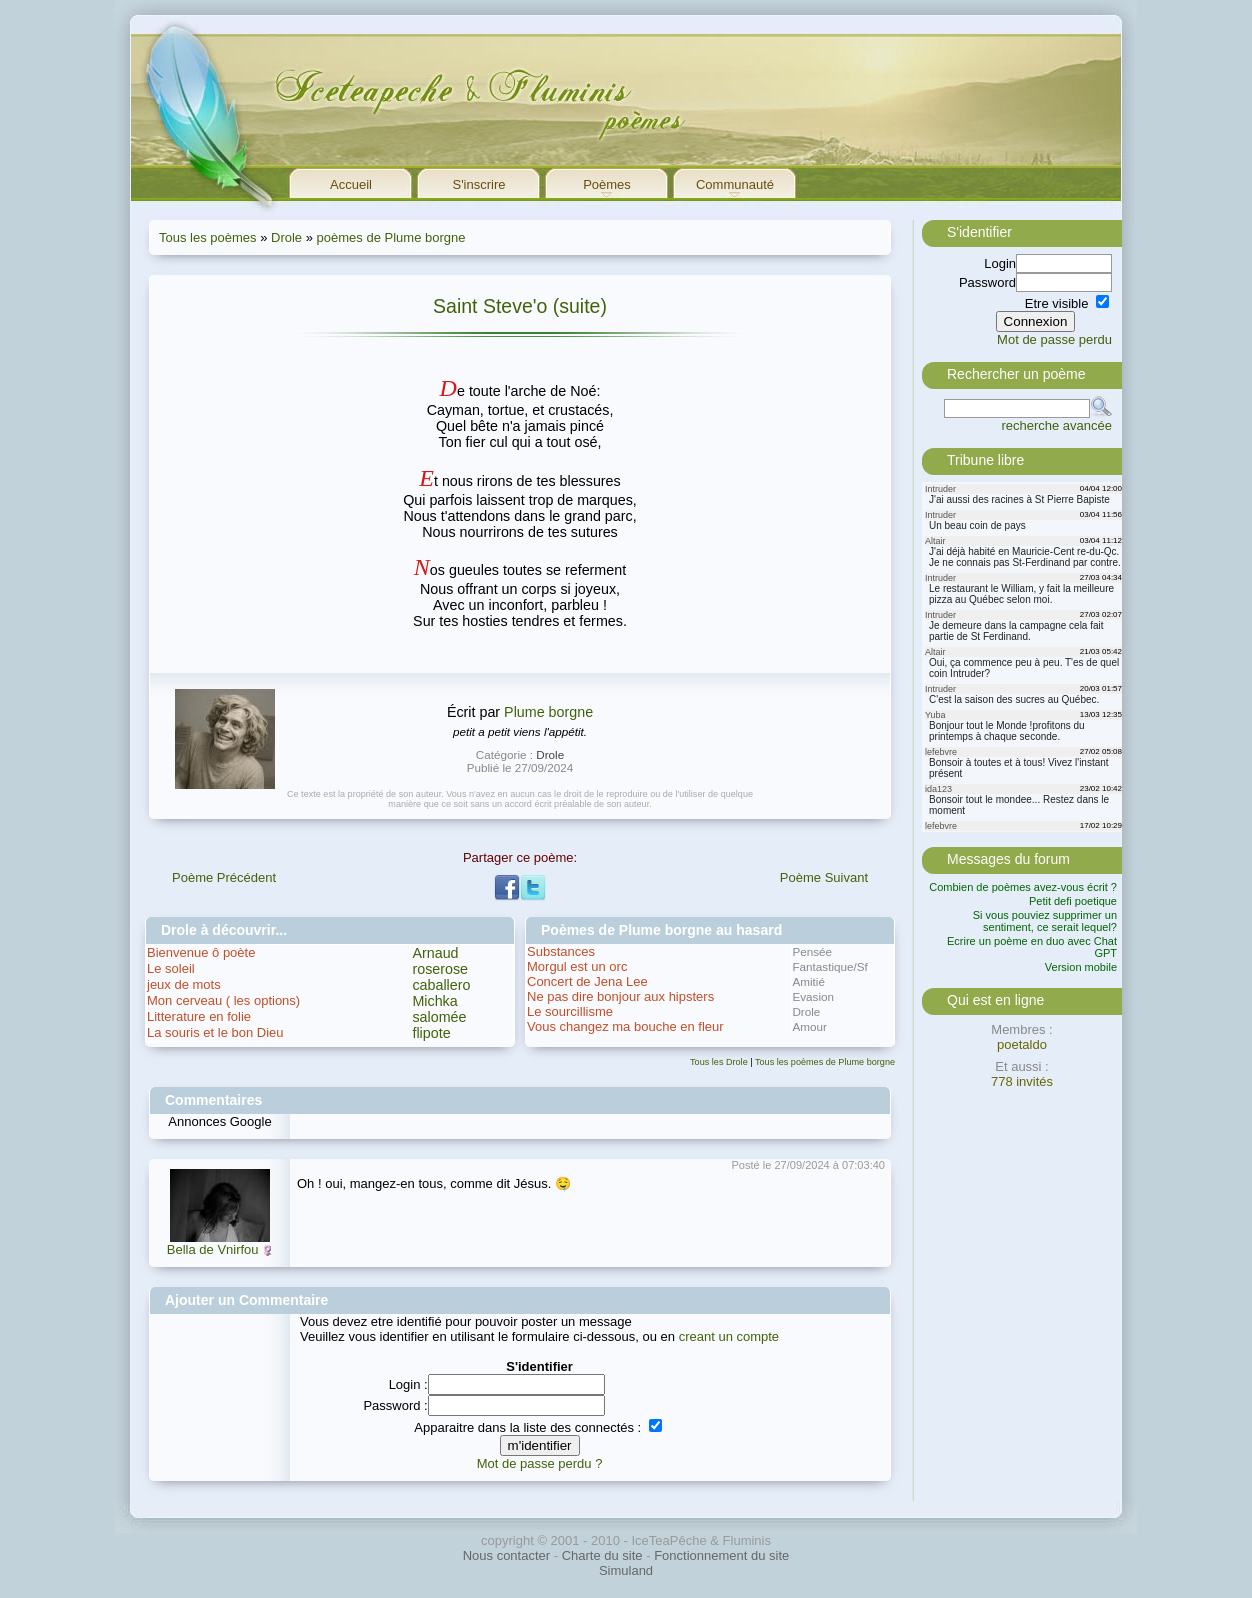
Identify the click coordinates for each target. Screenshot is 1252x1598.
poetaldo (1022, 1044)
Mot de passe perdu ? (540, 1463)
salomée (439, 1017)
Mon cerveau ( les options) (223, 1000)
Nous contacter (506, 1555)
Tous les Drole (719, 1062)
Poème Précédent (224, 877)
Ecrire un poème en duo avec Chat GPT (1032, 947)
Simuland (626, 1570)
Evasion (813, 996)
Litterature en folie (199, 1016)
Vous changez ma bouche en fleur (625, 1026)
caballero (441, 985)
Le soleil (171, 968)
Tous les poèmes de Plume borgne (825, 1062)
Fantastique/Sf (829, 966)
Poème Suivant (824, 877)
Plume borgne (548, 712)
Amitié (808, 981)
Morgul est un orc (577, 966)
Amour (809, 1026)
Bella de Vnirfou (213, 1249)
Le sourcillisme (570, 1011)
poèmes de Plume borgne (391, 237)
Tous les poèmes (208, 237)
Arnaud (435, 953)
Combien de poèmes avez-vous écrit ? (1023, 887)
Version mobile (1081, 967)
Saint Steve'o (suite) (520, 306)
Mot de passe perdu (1054, 339)
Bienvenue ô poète (201, 952)
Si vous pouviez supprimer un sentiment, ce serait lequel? (1045, 921)
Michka (434, 1001)
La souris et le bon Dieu (215, 1032)
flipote (431, 1033)
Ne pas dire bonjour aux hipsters (620, 996)
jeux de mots (184, 984)
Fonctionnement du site (721, 1555)
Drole (286, 237)
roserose (440, 969)
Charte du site (602, 1555)
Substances (561, 951)
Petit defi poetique (1073, 901)
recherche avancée (1056, 425)
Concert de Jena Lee (587, 981)
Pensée (812, 951)
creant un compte (729, 1336)
